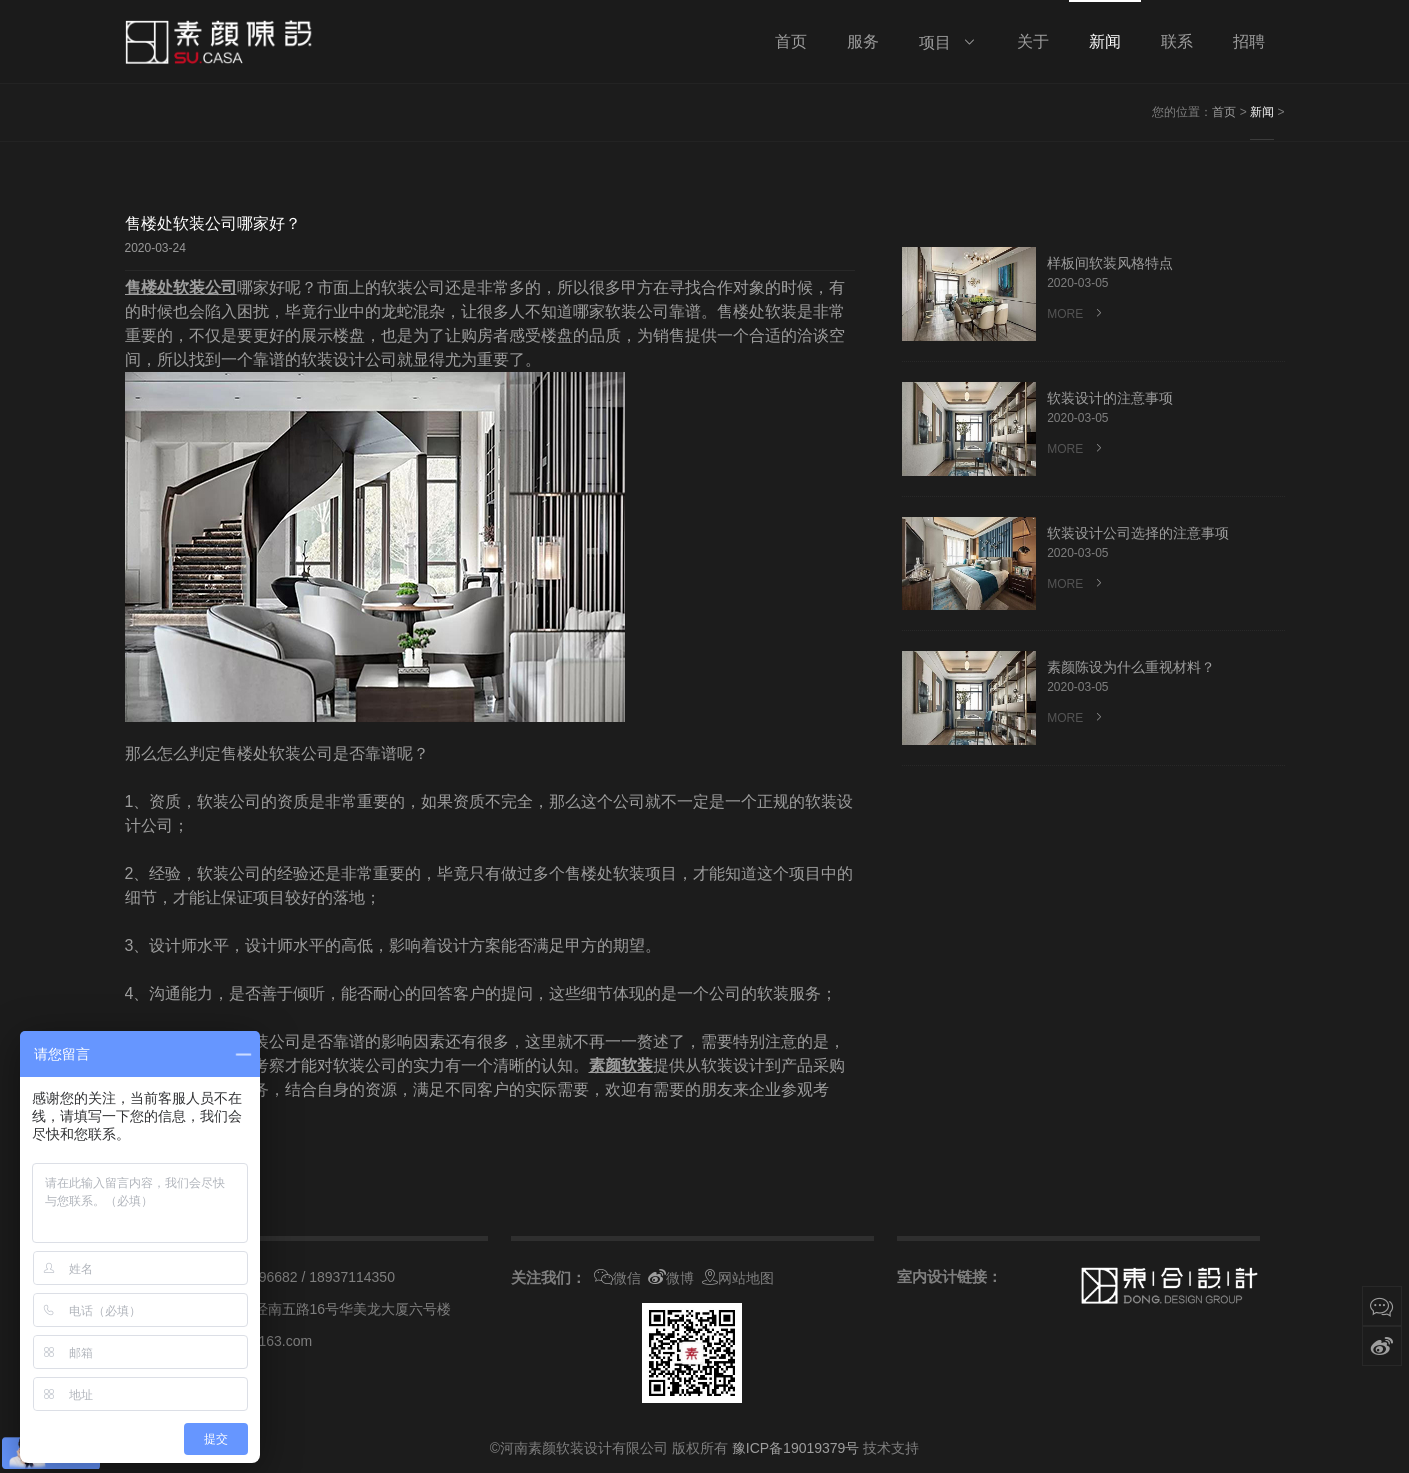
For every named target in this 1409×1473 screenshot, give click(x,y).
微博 (671, 1278)
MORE (1076, 313)
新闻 (1262, 112)
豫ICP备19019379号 (796, 1448)
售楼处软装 (165, 287)
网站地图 (738, 1278)
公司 (221, 287)
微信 (617, 1278)
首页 (1224, 112)
